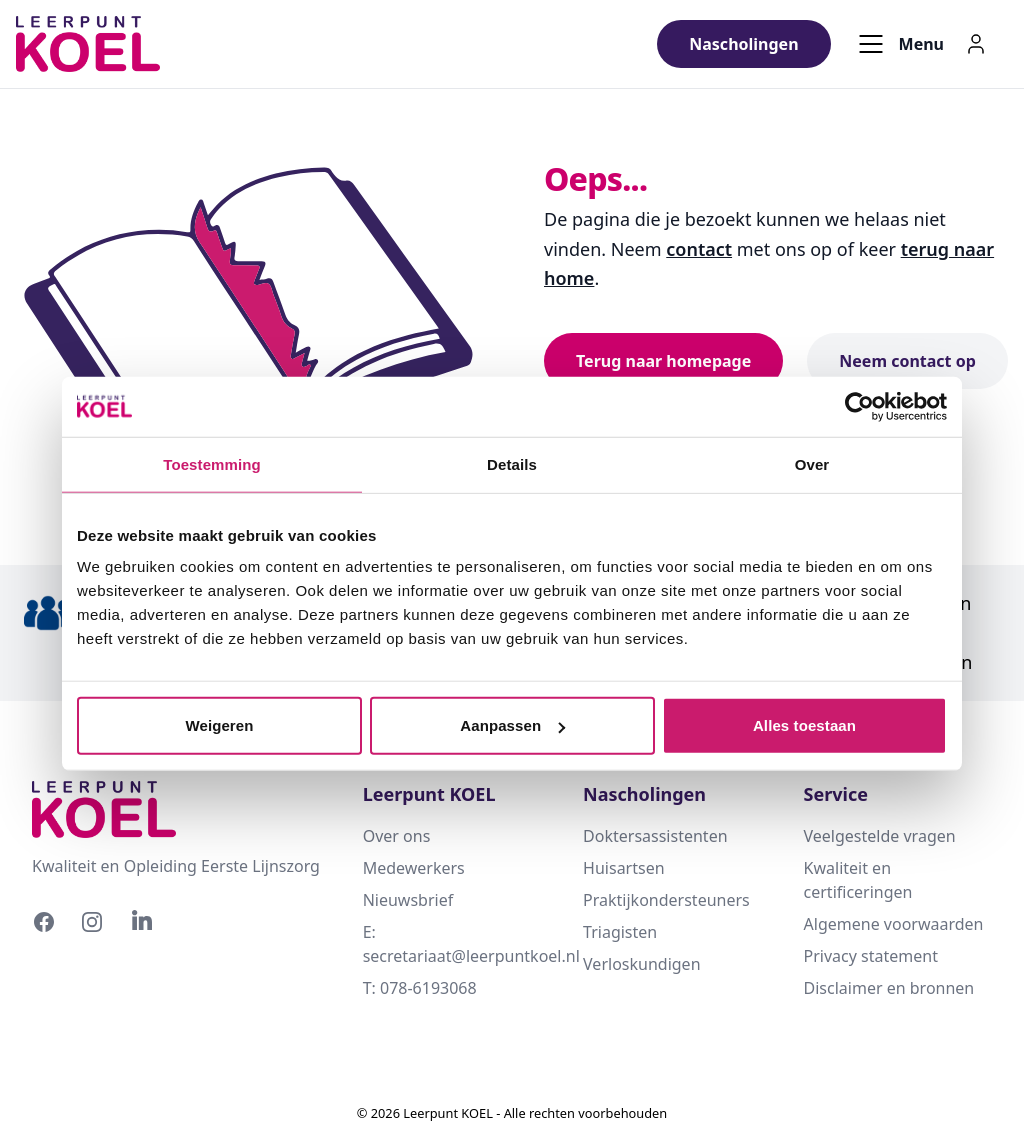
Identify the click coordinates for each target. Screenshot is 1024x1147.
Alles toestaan (804, 725)
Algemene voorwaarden (894, 924)
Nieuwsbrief (408, 900)
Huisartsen (623, 868)
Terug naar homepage (663, 361)
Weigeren (219, 725)
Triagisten (620, 932)
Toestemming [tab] (212, 463)
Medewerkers (414, 868)
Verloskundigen (641, 964)
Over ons (397, 836)
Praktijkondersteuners (666, 900)
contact (699, 249)
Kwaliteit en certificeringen (858, 880)
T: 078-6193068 (420, 988)
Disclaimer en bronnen (889, 988)
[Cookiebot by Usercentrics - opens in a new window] (859, 406)
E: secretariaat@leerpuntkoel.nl (457, 944)
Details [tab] (512, 463)
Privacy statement (871, 956)
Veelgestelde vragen (880, 836)
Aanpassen (512, 725)
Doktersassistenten (655, 836)
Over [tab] (812, 463)
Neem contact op (907, 361)
